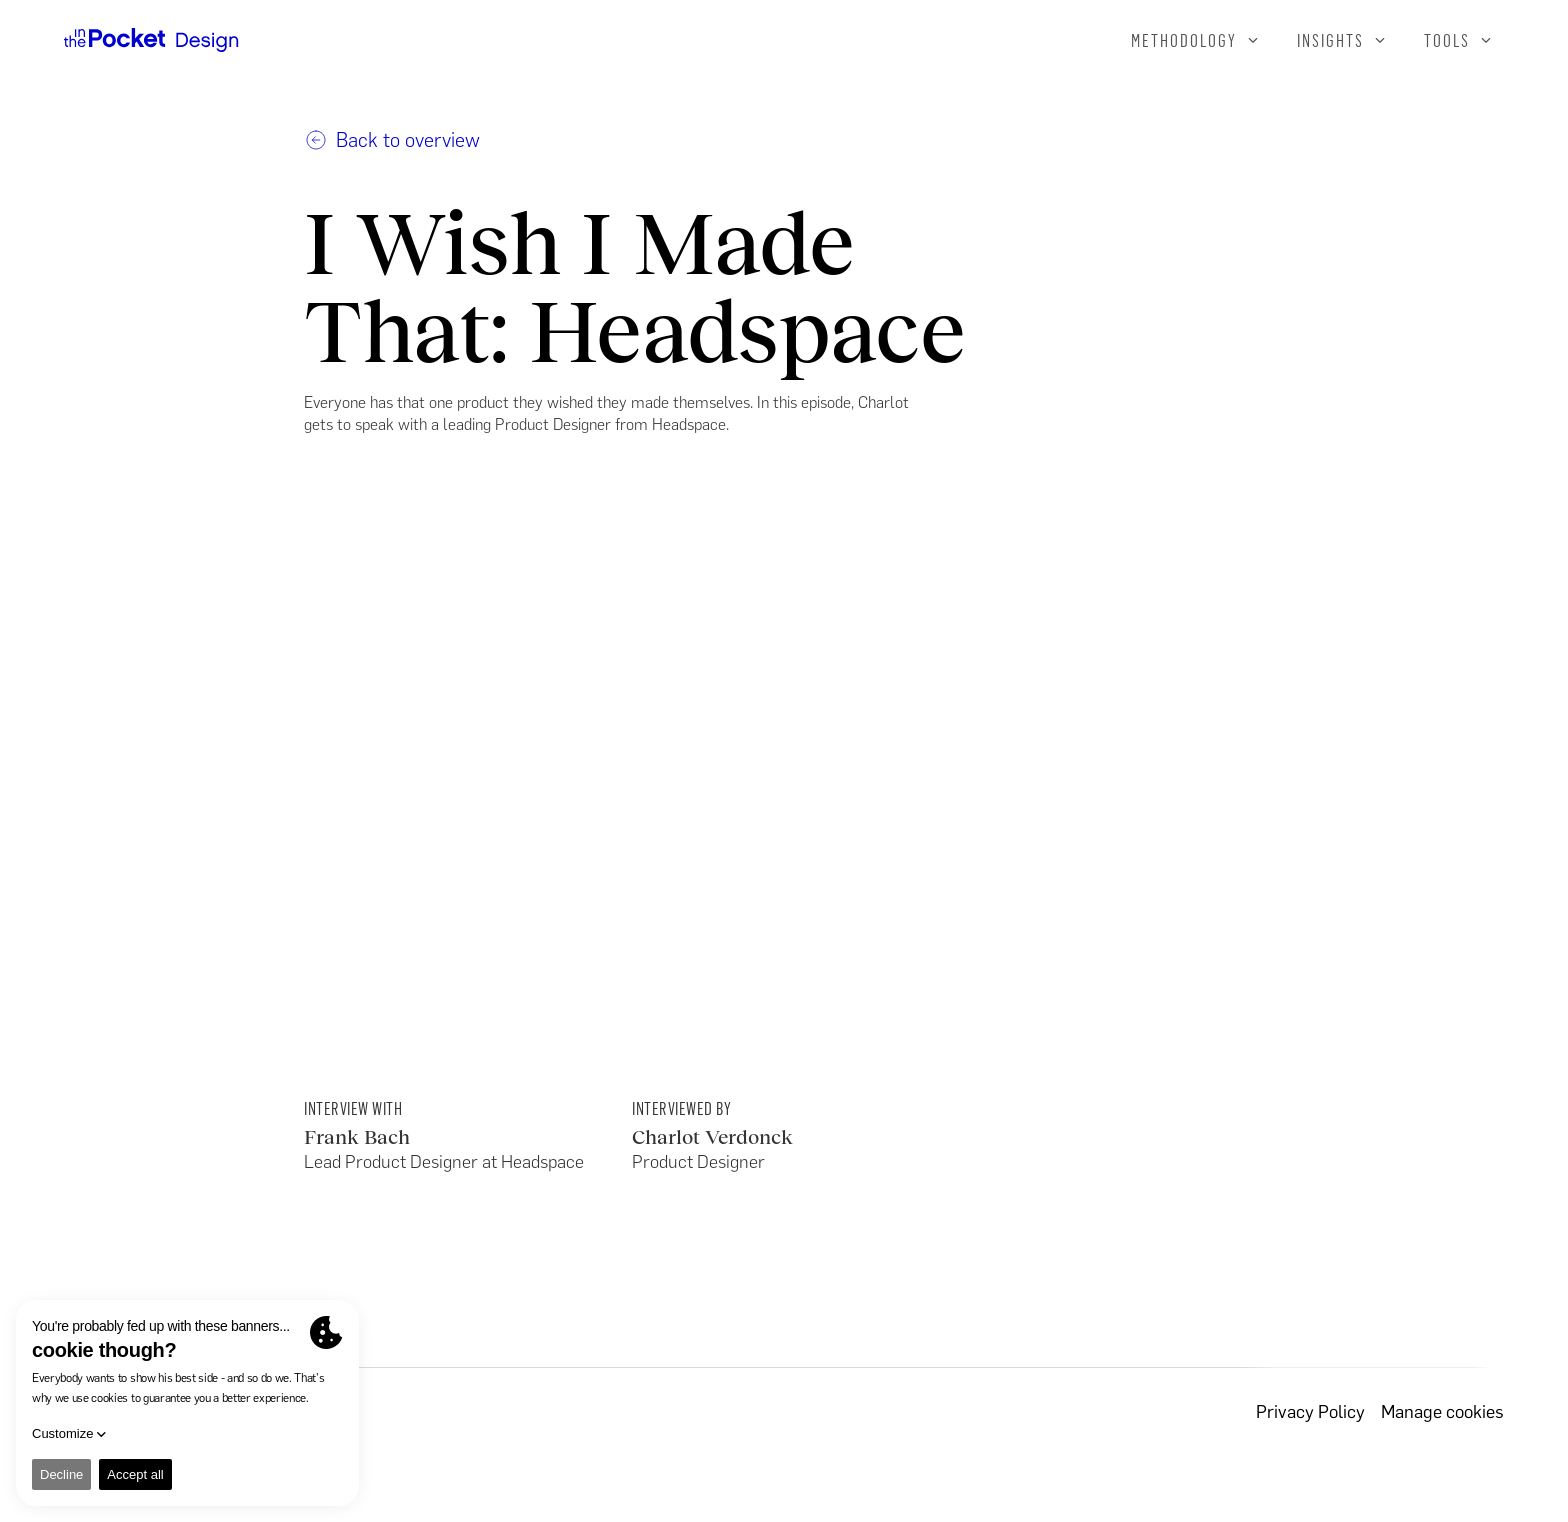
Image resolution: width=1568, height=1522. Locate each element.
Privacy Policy (1310, 1412)
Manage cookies (1442, 1412)
